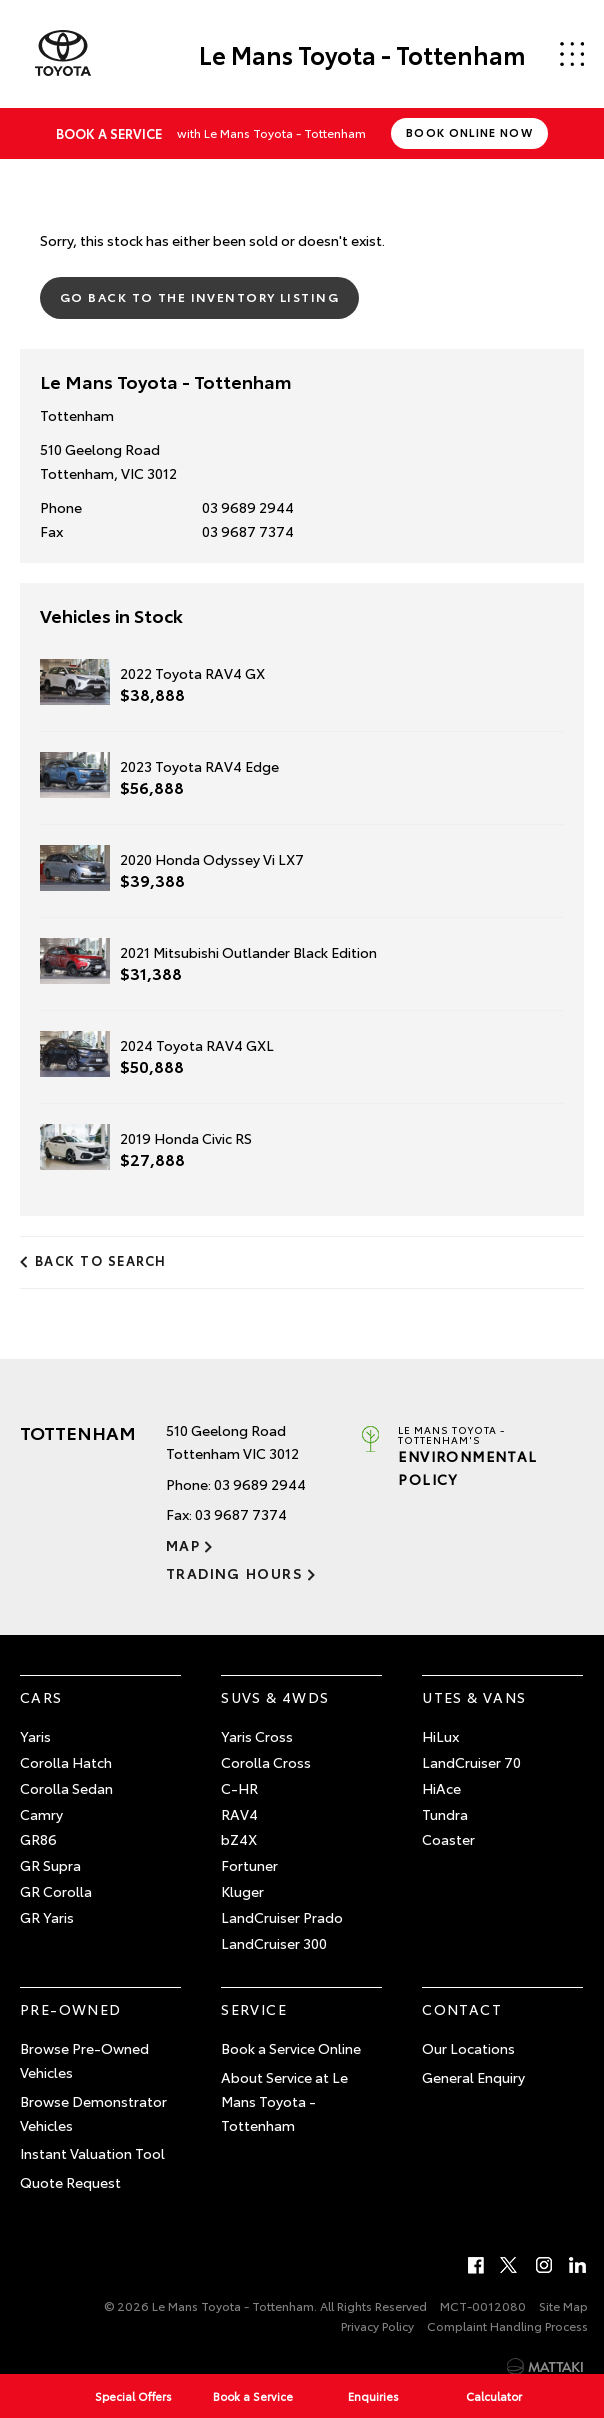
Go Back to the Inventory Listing (199, 296)
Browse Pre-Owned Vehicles (84, 2060)
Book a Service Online (291, 2048)
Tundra (445, 1814)
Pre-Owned (71, 2009)
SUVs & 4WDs (275, 1697)
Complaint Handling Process (507, 2325)
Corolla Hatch (66, 1762)
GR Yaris (47, 1917)
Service (254, 2009)
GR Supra (50, 1865)
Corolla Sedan (66, 1788)
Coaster (448, 1839)
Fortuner (249, 1865)
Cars (41, 1697)
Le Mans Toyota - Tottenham (362, 54)
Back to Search (101, 1260)
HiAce (441, 1788)
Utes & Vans (474, 1697)
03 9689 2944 (248, 507)
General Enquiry (473, 2077)
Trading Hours (234, 1573)
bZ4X (239, 1839)
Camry (41, 1814)
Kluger (242, 1891)
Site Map (563, 2305)
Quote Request (70, 2182)
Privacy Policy (377, 2325)
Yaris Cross (257, 1736)
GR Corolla (56, 1891)
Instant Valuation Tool (92, 2153)
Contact (462, 2009)
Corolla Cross (266, 1762)
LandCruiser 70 (471, 1762)
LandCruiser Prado (282, 1917)
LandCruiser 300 (274, 1943)
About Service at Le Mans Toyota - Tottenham (284, 2101)
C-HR (239, 1788)
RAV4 (239, 1814)
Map (183, 1545)
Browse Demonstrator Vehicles (93, 2113)
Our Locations (468, 2048)
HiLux (440, 1736)
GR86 (38, 1839)
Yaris (35, 1736)
